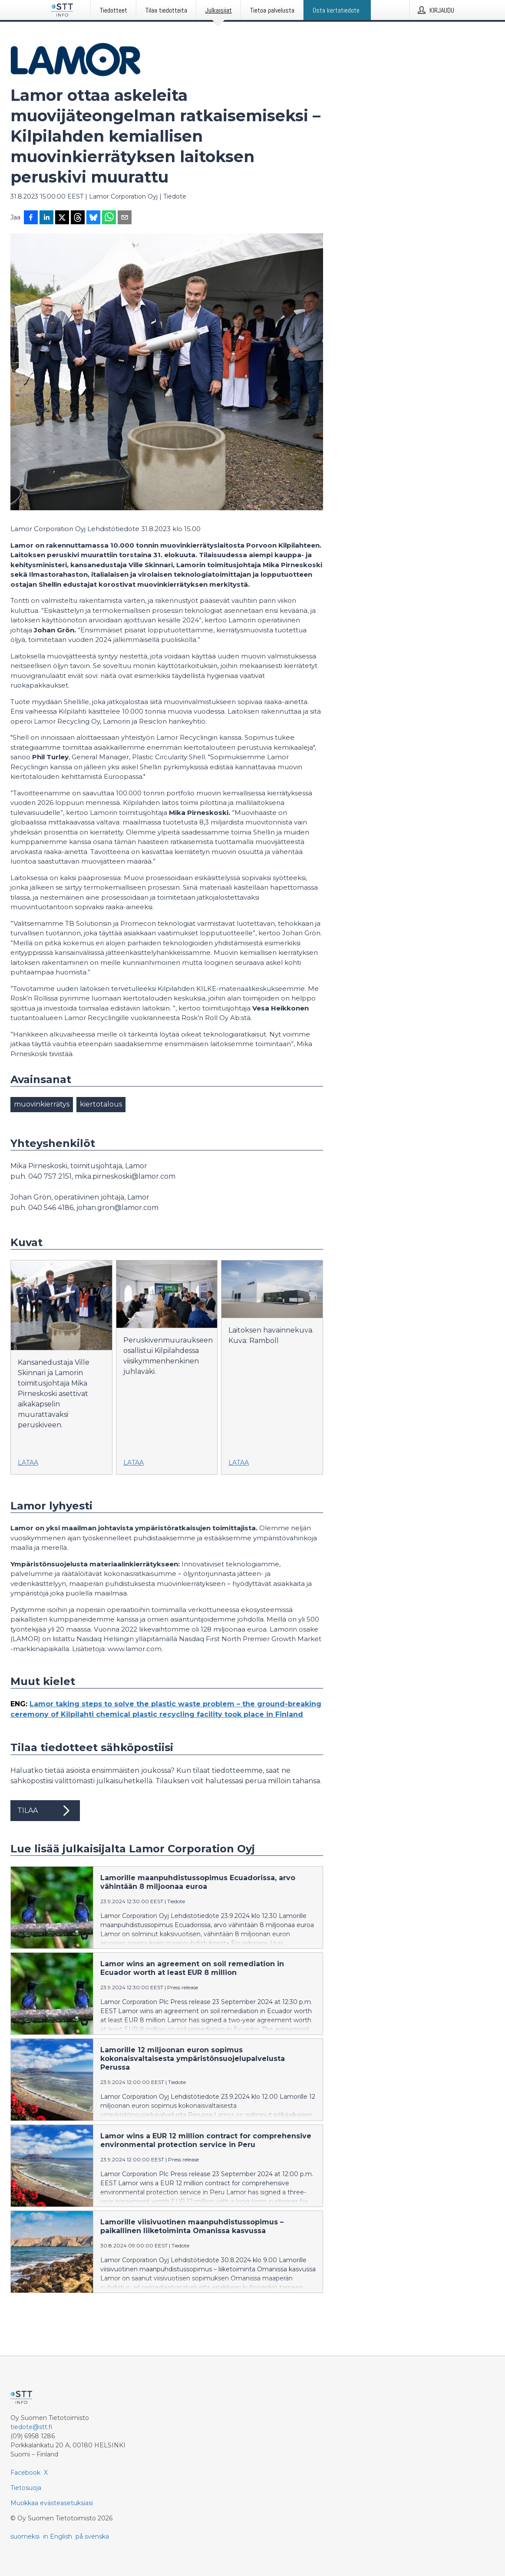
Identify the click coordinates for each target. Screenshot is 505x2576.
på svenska (92, 2536)
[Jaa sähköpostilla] (125, 218)
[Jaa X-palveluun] (62, 218)
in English (57, 2536)
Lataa (28, 1462)
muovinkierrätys (41, 1104)
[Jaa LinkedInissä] (46, 218)
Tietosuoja (25, 2488)
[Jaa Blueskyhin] (93, 218)
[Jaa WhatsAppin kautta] (109, 218)
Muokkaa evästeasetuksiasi (51, 2503)
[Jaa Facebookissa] (31, 218)
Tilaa (45, 1810)
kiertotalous (101, 1104)
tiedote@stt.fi (31, 2427)
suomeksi (25, 2536)
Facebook (25, 2472)
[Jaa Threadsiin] (78, 218)
